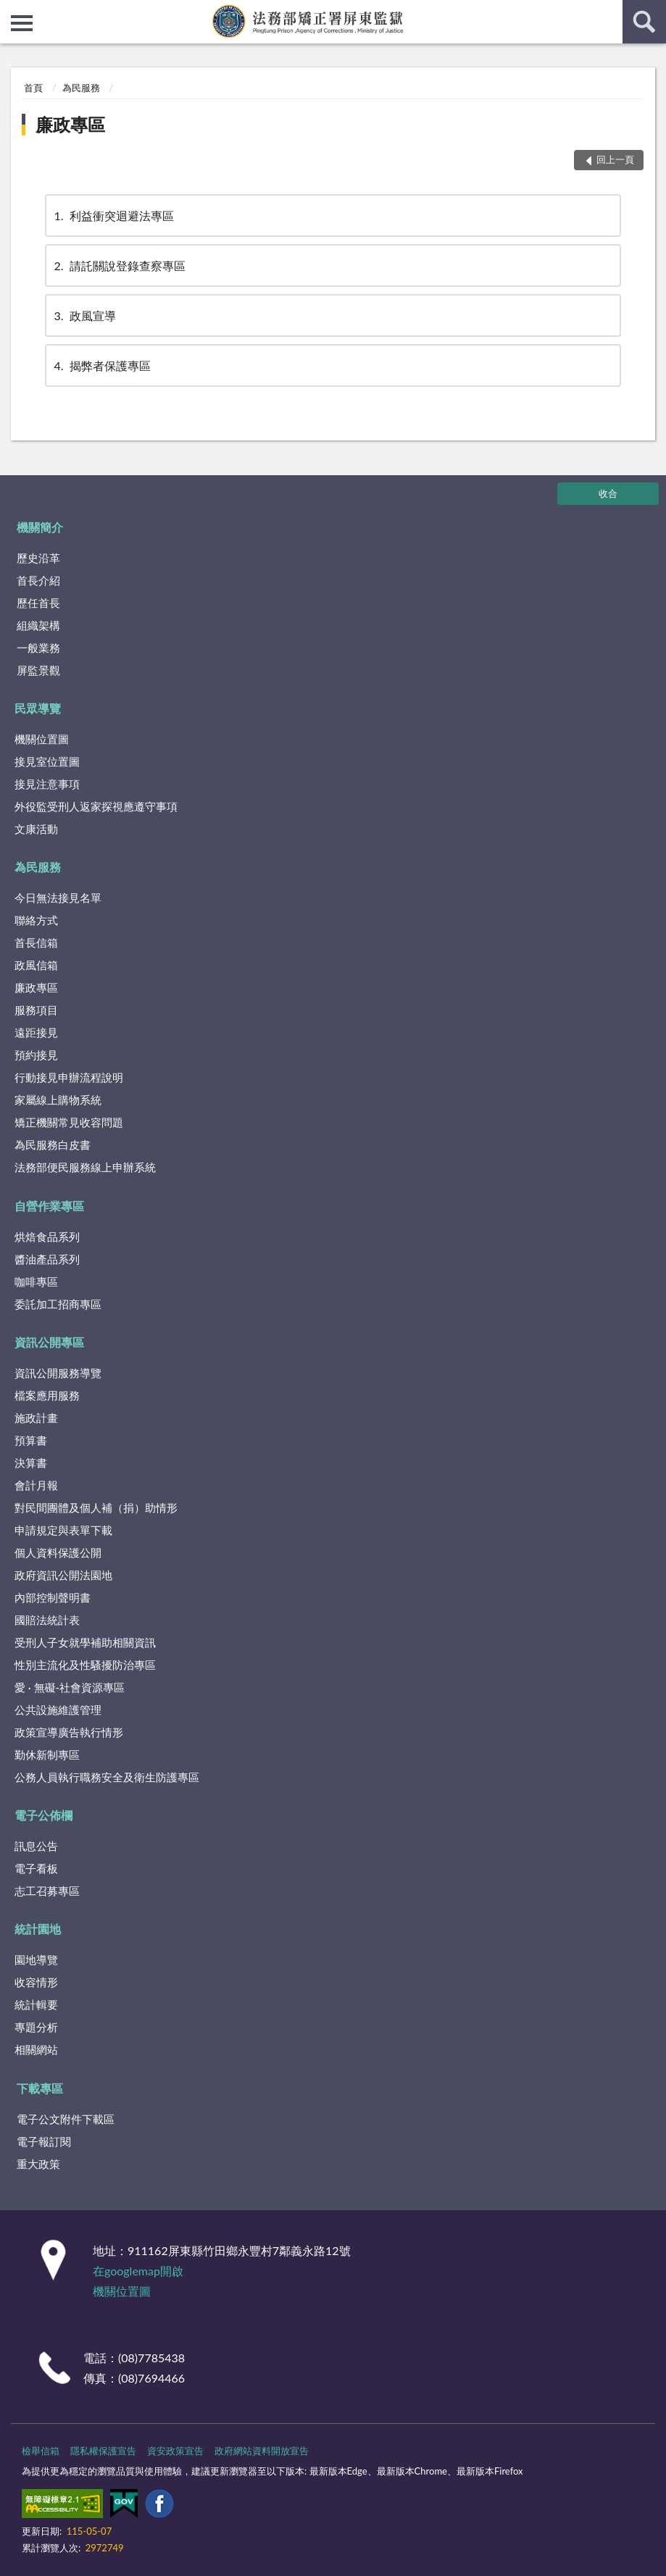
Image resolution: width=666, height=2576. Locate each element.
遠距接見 (36, 1032)
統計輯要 (36, 2004)
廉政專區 (70, 124)
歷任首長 (38, 602)
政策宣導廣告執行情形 (68, 1732)
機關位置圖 (41, 738)
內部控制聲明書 (52, 1597)
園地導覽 (36, 1959)
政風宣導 (84, 315)
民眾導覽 (37, 708)
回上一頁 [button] (615, 159)
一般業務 (38, 647)
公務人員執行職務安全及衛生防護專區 (106, 1776)
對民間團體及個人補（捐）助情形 (96, 1507)
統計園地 (37, 1929)
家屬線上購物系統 (57, 1099)
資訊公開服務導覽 (57, 1372)
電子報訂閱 (44, 2141)
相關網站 (36, 2049)
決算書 (30, 1462)
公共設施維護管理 (57, 1709)
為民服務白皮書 (52, 1144)
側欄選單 (22, 23)
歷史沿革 (38, 557)
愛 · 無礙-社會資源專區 (69, 1687)
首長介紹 (38, 580)
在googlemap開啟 (138, 2271)
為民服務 (81, 87)
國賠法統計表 (47, 1619)
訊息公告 (36, 1845)
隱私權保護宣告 (103, 2450)
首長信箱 (36, 942)
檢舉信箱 (40, 2450)
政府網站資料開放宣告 (262, 2450)
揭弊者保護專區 (101, 365)
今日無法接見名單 (57, 897)
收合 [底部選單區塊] (608, 493)
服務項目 (36, 1009)
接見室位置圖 (47, 761)
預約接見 (36, 1054)
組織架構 (38, 625)
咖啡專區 (36, 1281)
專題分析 (36, 2026)
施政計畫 (36, 1417)
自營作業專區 (49, 1206)
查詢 (644, 21)
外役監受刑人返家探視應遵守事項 (96, 806)
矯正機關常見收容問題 (68, 1122)
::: (11, 11)
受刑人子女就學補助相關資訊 (85, 1642)
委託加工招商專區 (57, 1303)
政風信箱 (36, 964)
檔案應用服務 (47, 1395)
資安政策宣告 (175, 2450)
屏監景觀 (38, 670)
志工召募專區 (47, 1890)
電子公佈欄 (43, 1815)
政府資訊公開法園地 (63, 1574)
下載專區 (40, 2088)
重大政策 (38, 2163)
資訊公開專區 (49, 1342)
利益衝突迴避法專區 (113, 215)
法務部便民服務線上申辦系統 (85, 1167)
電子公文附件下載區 (66, 2118)
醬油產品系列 (47, 1259)
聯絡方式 (36, 920)
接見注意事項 (47, 783)
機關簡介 (40, 527)
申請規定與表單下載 (63, 1529)
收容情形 (36, 1982)
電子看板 (36, 1868)
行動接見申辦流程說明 (68, 1077)
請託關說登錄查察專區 (119, 265)
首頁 (33, 87)
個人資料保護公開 (57, 1552)
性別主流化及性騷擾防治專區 (85, 1664)
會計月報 (36, 1485)
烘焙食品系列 (47, 1236)
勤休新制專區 (47, 1754)
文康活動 (36, 828)
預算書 (30, 1440)
